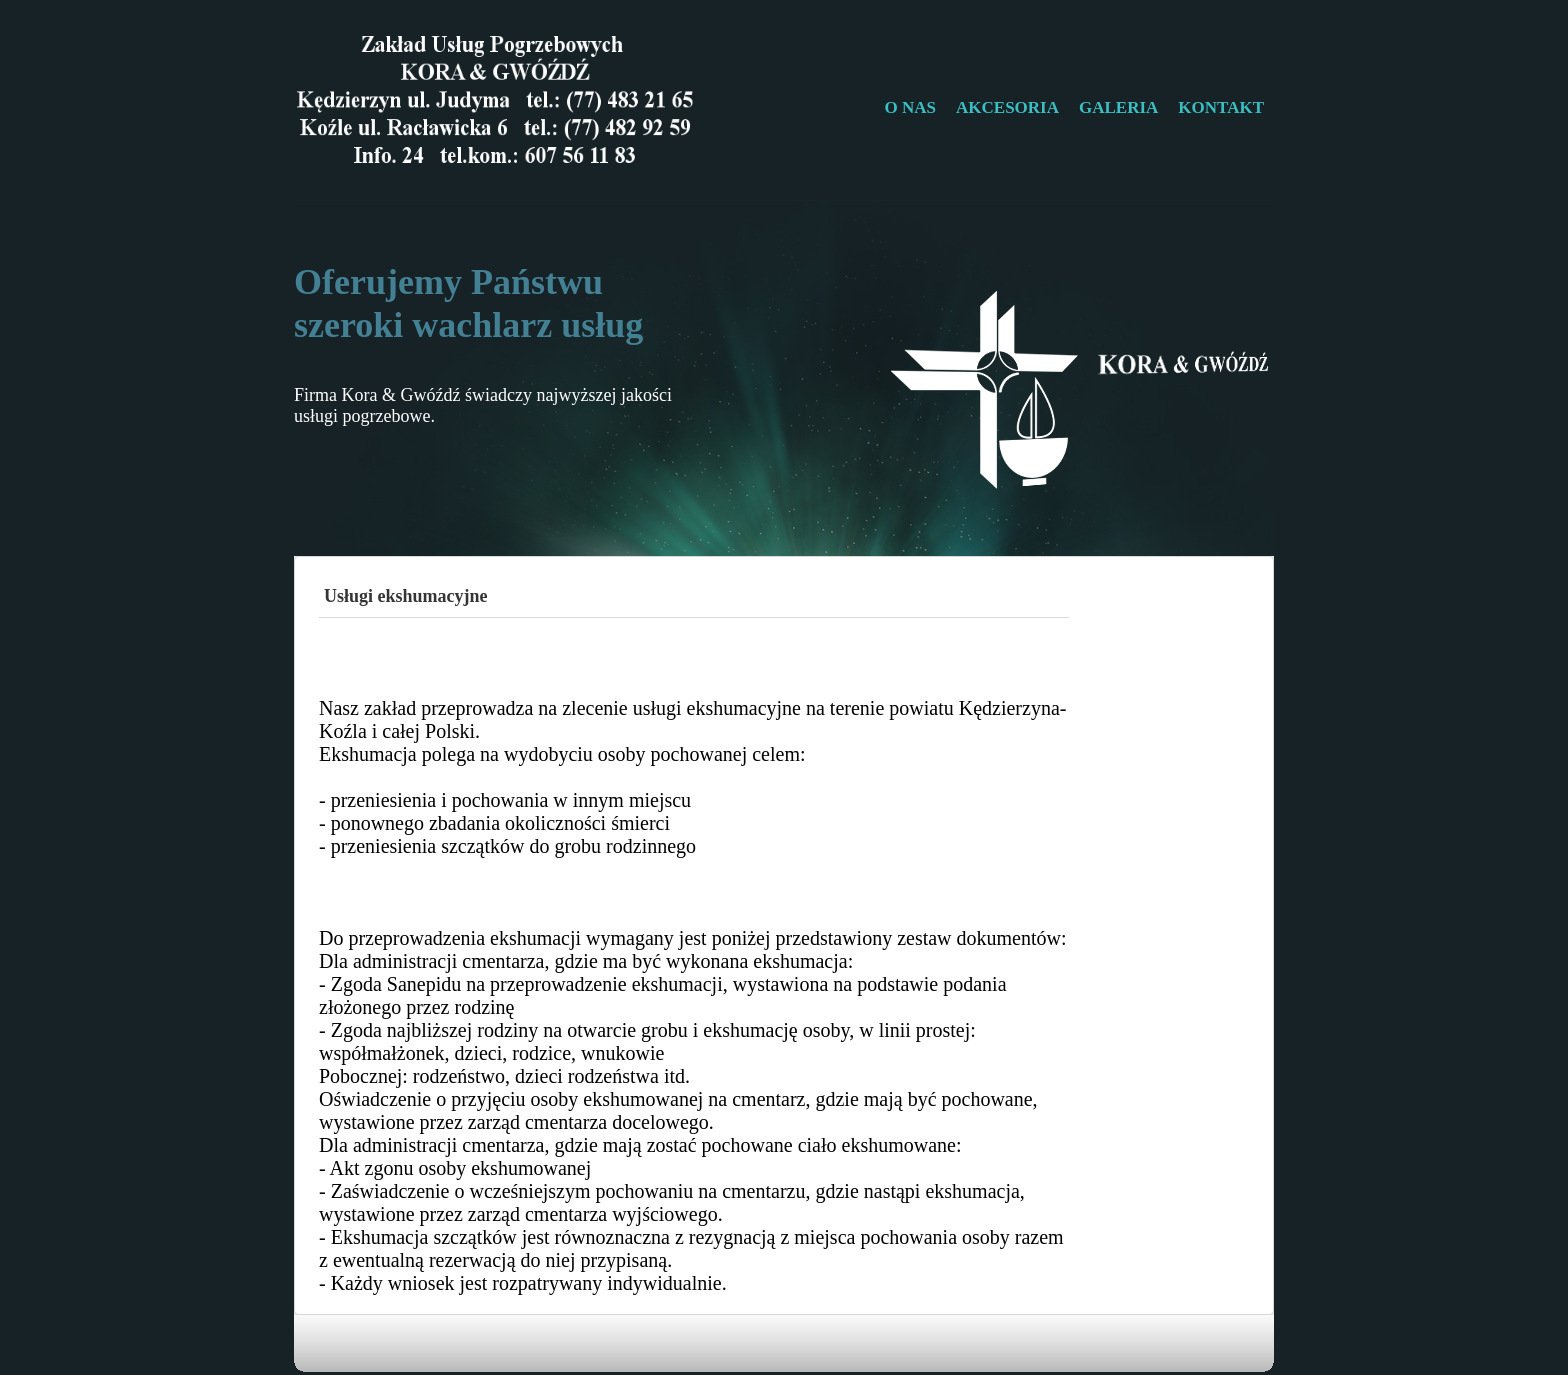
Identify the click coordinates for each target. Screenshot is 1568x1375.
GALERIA (1118, 107)
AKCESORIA (1007, 107)
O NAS (910, 107)
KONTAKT (1221, 107)
